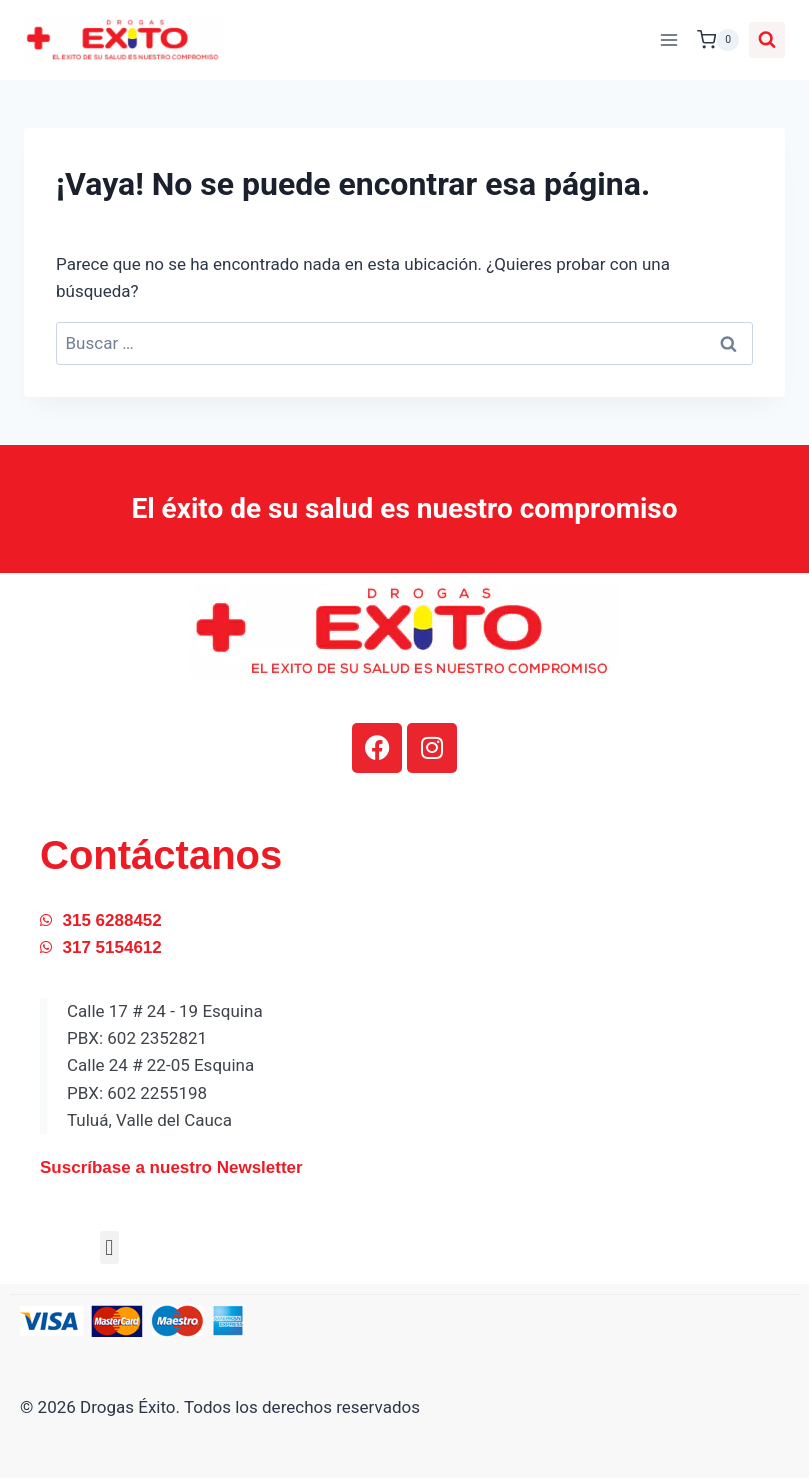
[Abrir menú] (668, 39)
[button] (109, 1247)
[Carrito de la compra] (718, 40)
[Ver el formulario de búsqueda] (767, 40)
